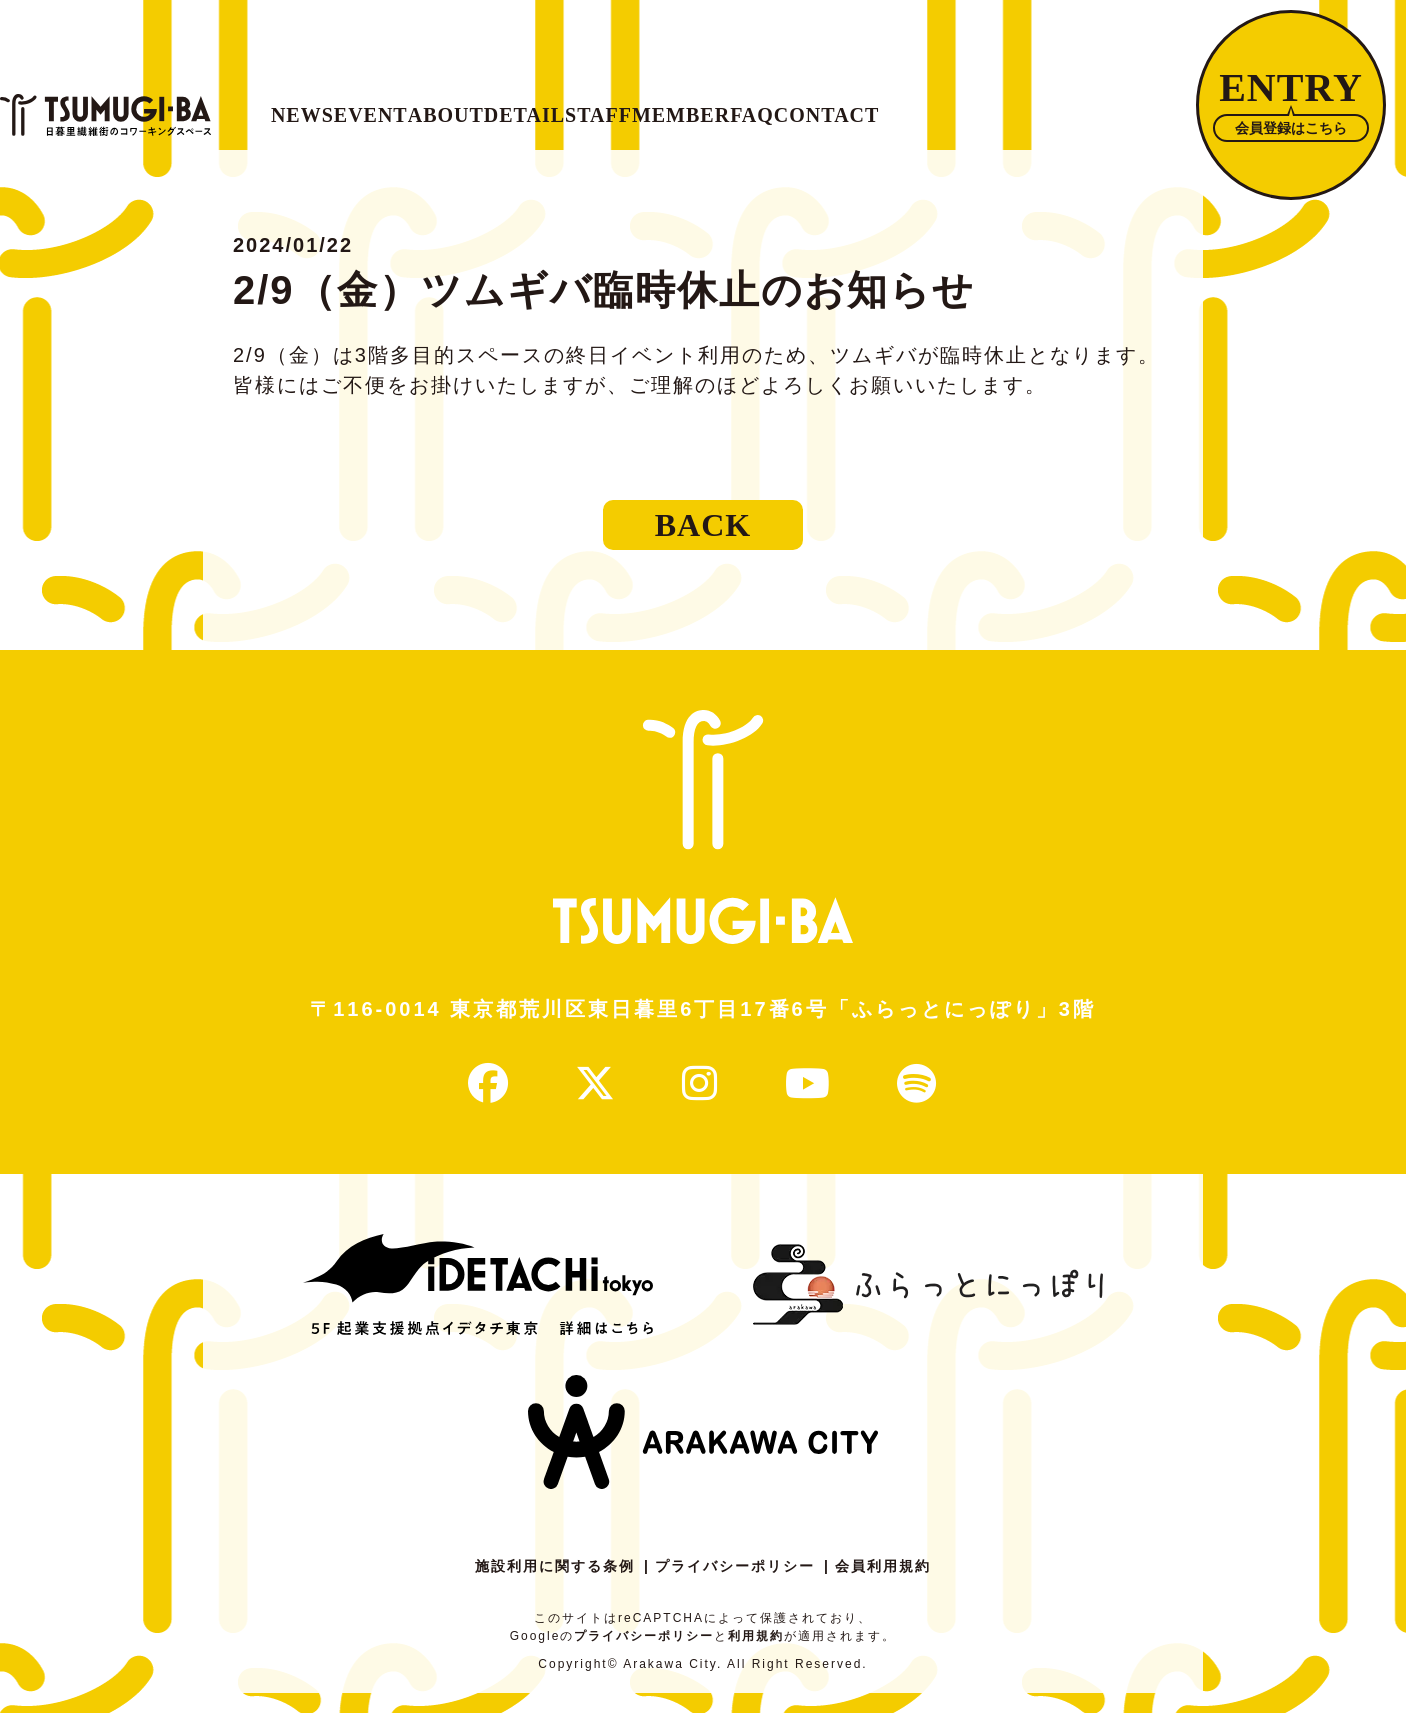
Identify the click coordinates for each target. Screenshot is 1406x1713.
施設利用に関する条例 (555, 1586)
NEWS (349, 105)
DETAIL (733, 105)
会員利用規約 (883, 1586)
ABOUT (599, 105)
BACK (703, 545)
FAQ (1123, 105)
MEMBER (998, 105)
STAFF (860, 105)
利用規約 (756, 1656)
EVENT (471, 105)
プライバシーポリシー (735, 1586)
